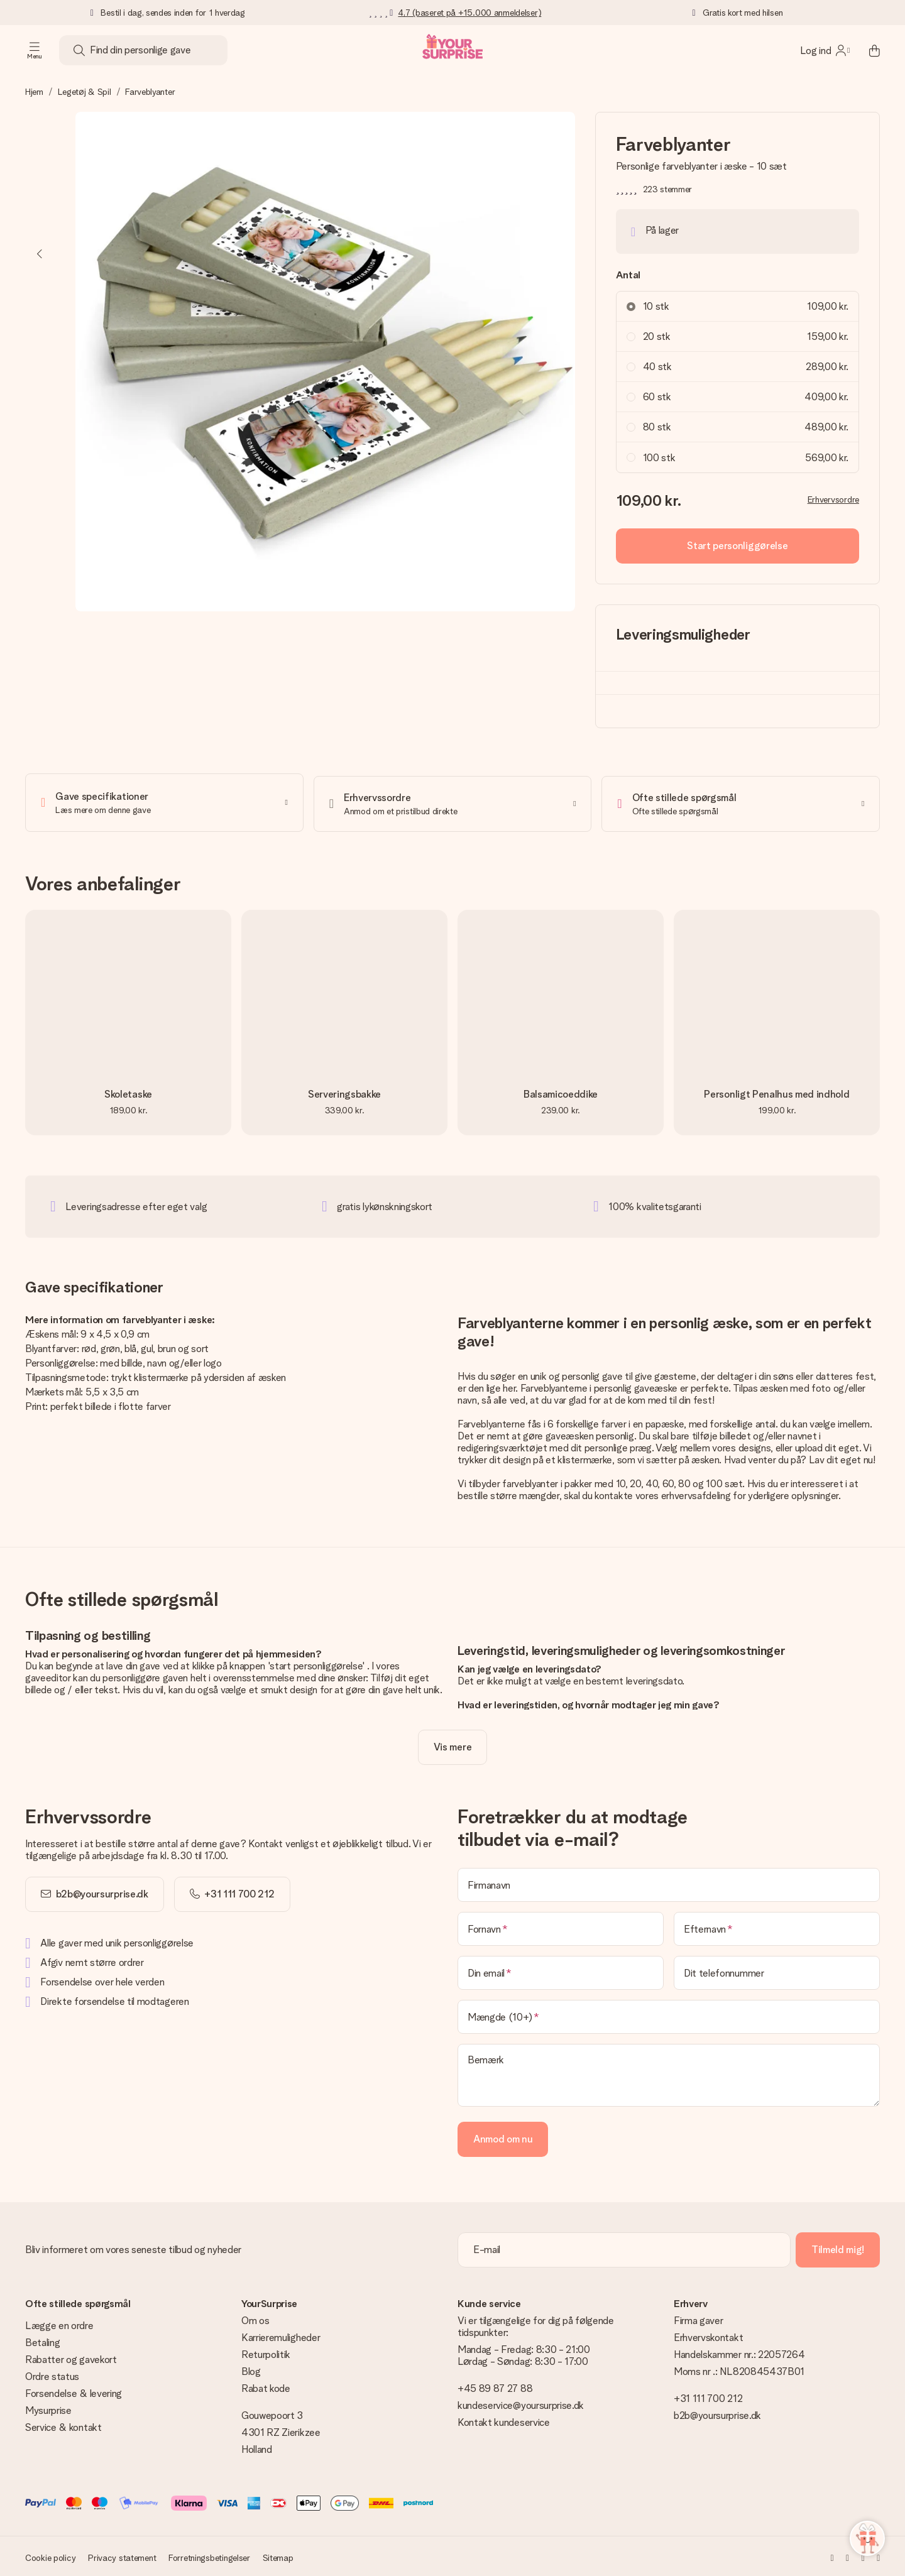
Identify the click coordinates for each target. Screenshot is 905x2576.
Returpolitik (265, 2352)
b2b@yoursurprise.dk (102, 1891)
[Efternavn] (777, 1926)
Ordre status (52, 2374)
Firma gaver (698, 2318)
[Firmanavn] (669, 1882)
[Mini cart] (867, 50)
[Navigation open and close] (34, 50)
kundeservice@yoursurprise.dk (521, 2403)
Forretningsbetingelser (209, 2555)
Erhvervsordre (833, 499)
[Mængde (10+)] (669, 2014)
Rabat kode (265, 2386)
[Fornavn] (561, 1926)
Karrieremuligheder (280, 2335)
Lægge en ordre (59, 2323)
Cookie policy (50, 2555)
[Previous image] (40, 254)
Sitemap (278, 2555)
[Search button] (79, 50)
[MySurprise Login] (825, 50)
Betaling (42, 2340)
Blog (251, 2369)
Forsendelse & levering (73, 2391)
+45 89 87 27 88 (495, 2386)
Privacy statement (122, 2555)
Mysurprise (48, 2408)
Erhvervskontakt (708, 2335)
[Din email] (561, 1970)
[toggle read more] (452, 1744)
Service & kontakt (63, 2425)
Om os (255, 2318)
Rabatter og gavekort (71, 2357)
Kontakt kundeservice (504, 2420)
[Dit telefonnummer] (777, 1970)
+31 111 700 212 (708, 2396)
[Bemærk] (669, 2072)
